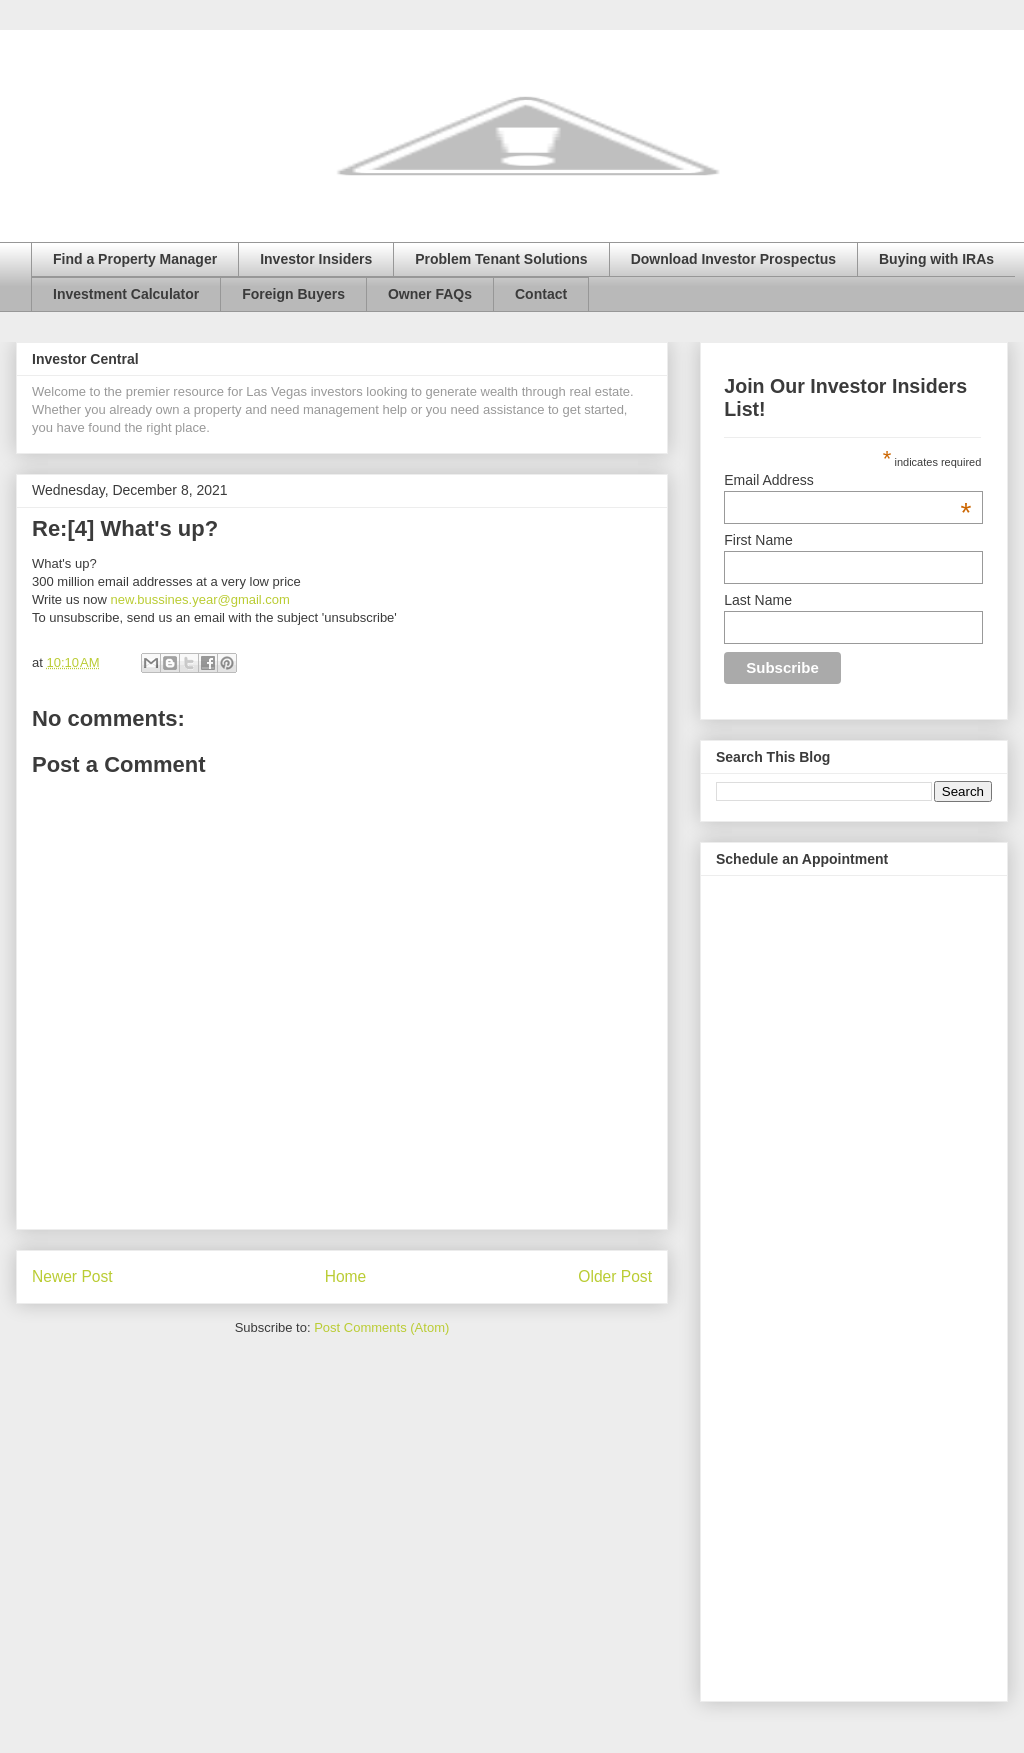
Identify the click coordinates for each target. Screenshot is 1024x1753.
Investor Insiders (316, 259)
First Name (758, 540)
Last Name (758, 600)
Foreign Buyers (293, 294)
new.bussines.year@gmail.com (200, 599)
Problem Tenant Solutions (501, 259)
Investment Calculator (126, 294)
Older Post (615, 1276)
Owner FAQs (430, 294)
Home (346, 1276)
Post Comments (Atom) (381, 1327)
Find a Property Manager (135, 259)
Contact (541, 294)
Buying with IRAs (936, 259)
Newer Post (72, 1276)
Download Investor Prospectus (733, 259)
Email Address (847, 480)
